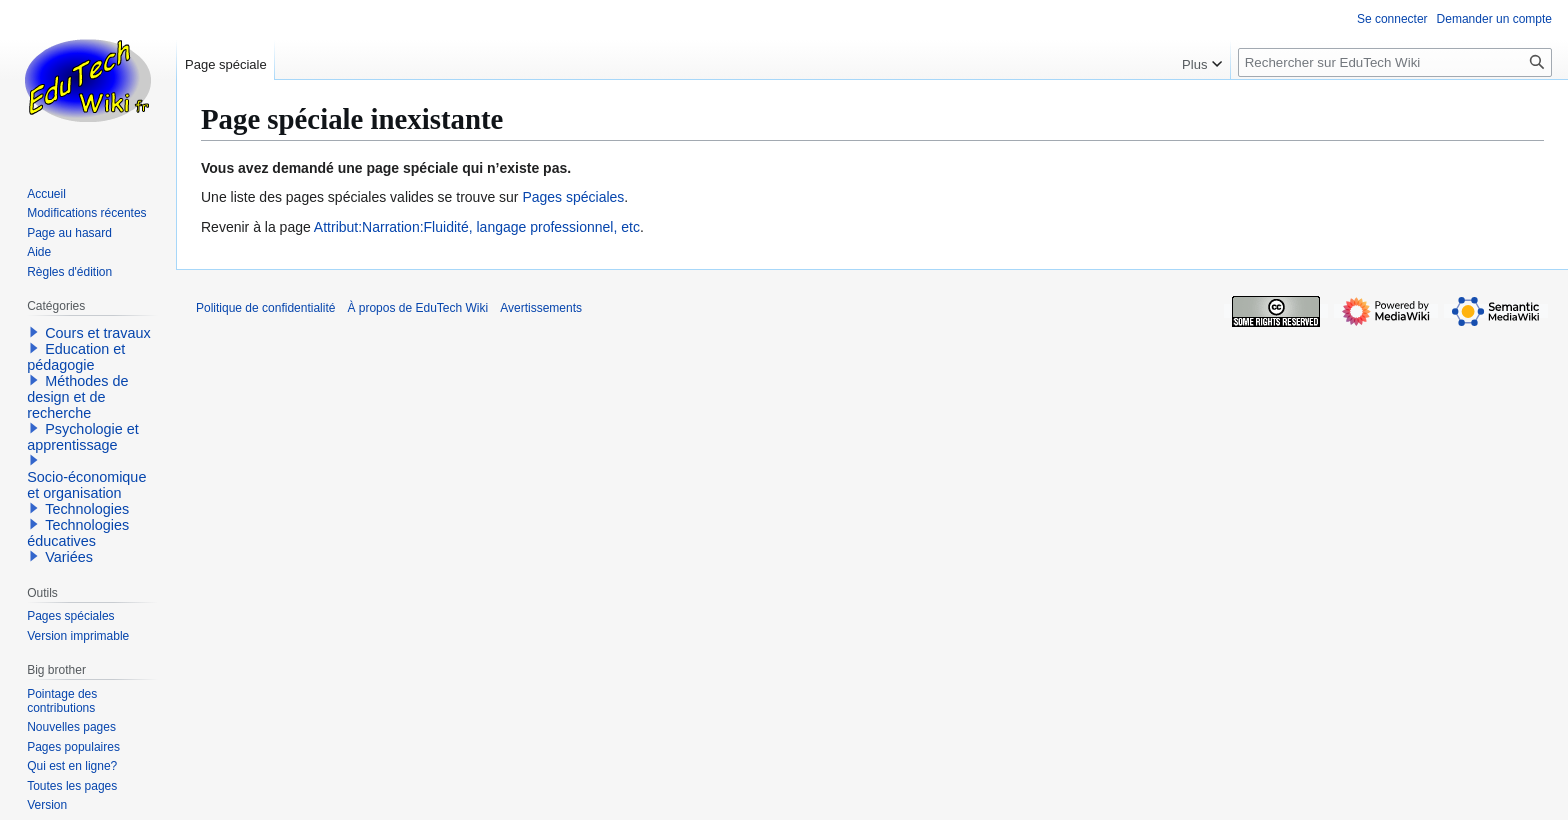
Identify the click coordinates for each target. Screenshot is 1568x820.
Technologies (87, 509)
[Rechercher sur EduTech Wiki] (1395, 62)
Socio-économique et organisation (86, 485)
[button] (34, 332)
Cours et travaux (98, 333)
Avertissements (541, 308)
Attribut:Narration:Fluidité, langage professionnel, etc (477, 227)
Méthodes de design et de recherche (77, 397)
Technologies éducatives (78, 533)
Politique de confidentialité (265, 308)
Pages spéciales (573, 197)
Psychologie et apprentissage (83, 437)
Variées (69, 557)
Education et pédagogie (76, 357)
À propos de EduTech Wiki (417, 308)
